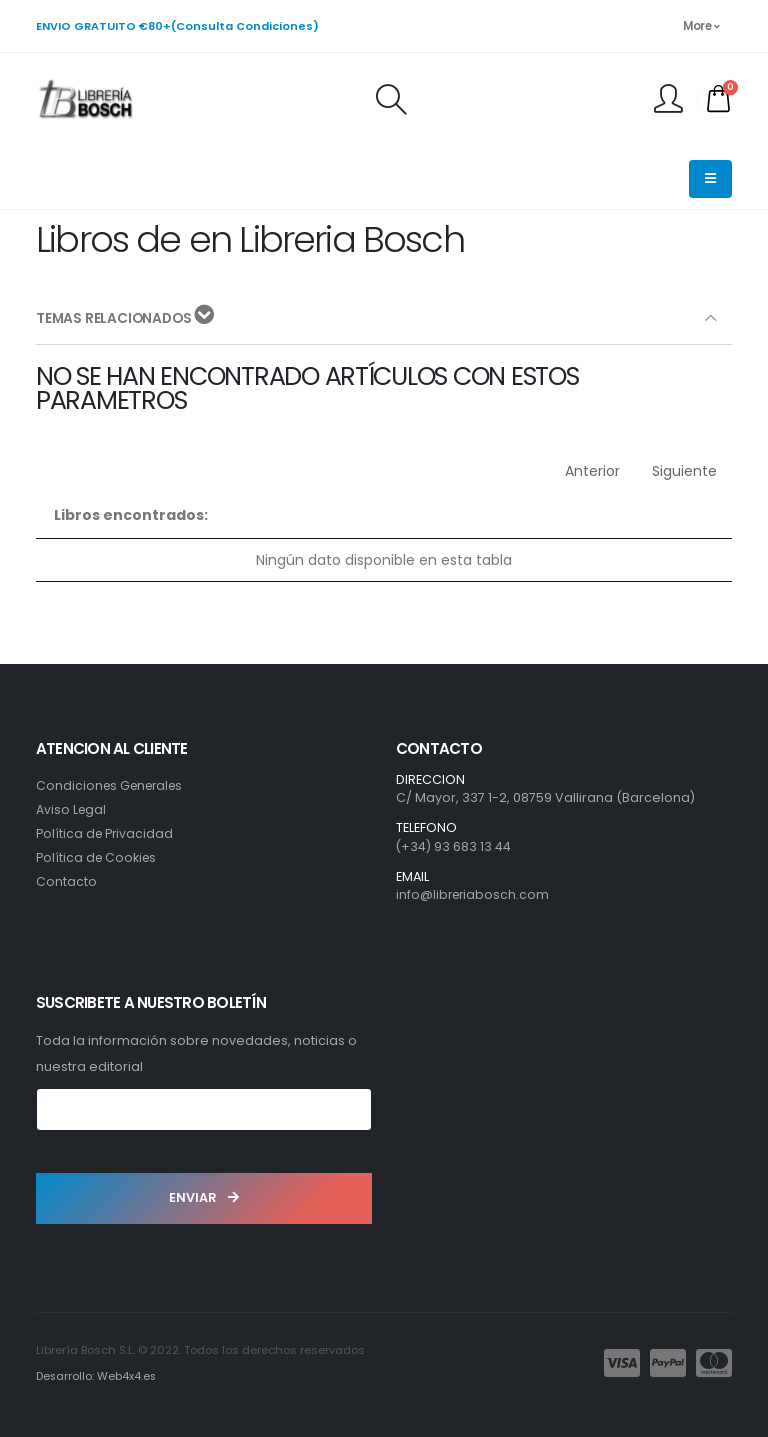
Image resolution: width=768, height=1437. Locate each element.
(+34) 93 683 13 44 (454, 846)
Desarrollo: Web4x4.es (97, 1376)
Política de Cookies (98, 857)
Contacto (66, 881)
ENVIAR (204, 1197)
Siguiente (684, 471)
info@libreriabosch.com (474, 894)
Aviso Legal (72, 809)
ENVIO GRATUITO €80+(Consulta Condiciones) (177, 26)
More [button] (701, 26)
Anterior (592, 471)
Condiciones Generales (113, 785)
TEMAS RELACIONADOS (127, 317)
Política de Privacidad (106, 833)
